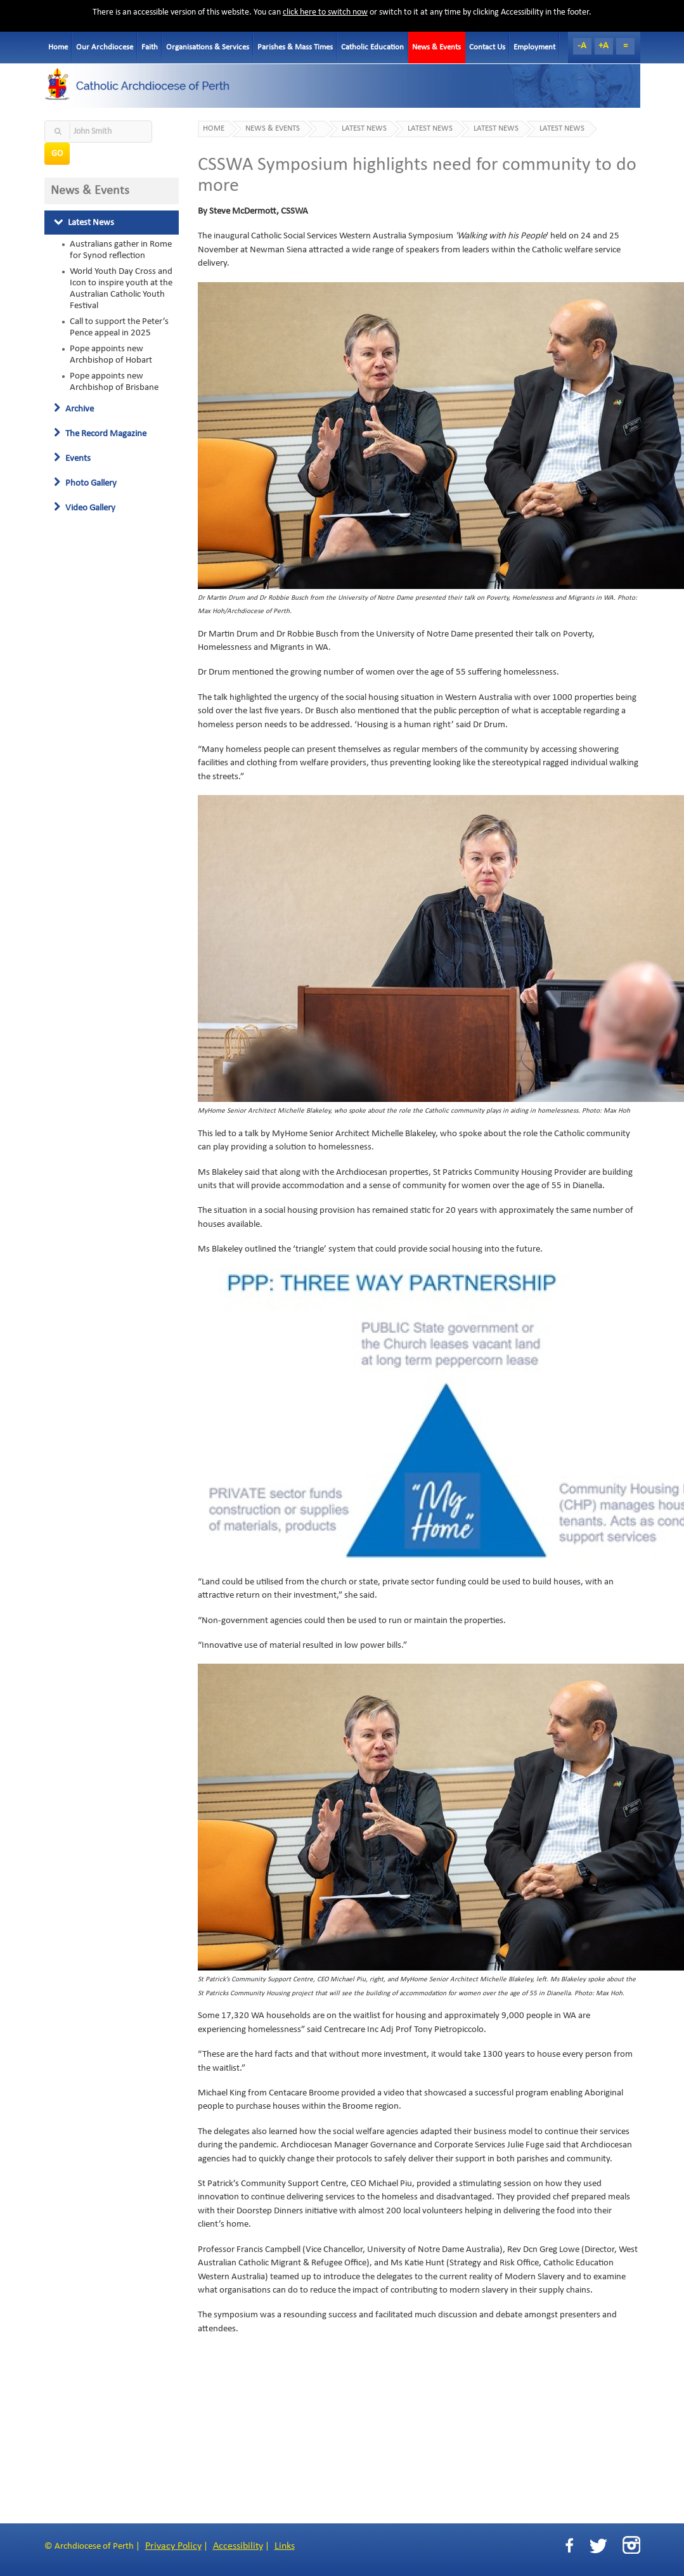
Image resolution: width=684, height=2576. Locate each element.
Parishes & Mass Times (295, 47)
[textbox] (98, 131)
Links (284, 2546)
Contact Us (487, 47)
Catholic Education (372, 47)
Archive (74, 409)
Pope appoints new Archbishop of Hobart (111, 354)
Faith (149, 47)
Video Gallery (84, 508)
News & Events (436, 47)
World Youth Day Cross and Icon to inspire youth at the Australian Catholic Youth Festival (121, 288)
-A (582, 46)
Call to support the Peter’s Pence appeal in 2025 (119, 327)
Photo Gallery (85, 483)
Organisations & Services (207, 47)
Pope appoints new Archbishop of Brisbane (114, 381)
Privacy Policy (173, 2546)
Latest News (84, 222)
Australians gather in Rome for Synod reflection (121, 250)
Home (58, 47)
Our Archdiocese (104, 47)
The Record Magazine (100, 434)
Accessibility (238, 2546)
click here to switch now (325, 12)
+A (603, 46)
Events (72, 458)
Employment (534, 47)
